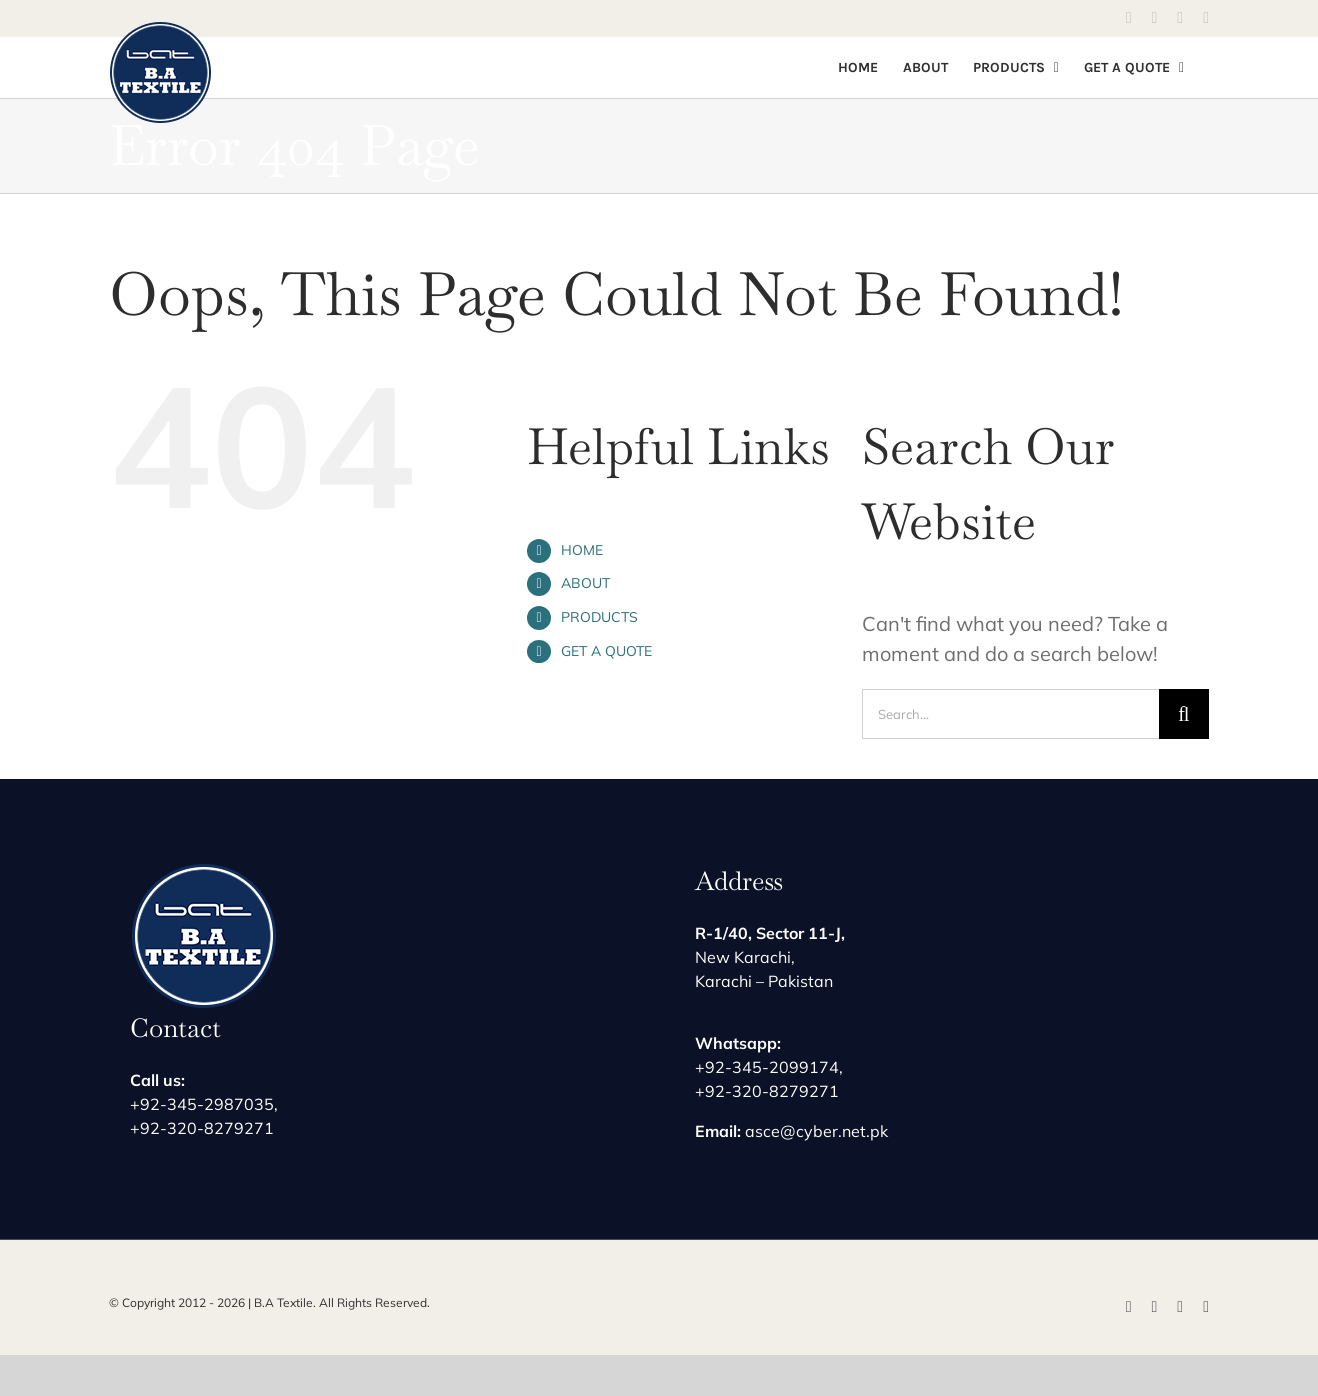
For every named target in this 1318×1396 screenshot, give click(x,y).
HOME (582, 550)
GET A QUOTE (606, 651)
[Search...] (1010, 714)
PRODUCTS (599, 617)
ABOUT (585, 583)
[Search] (1184, 714)
